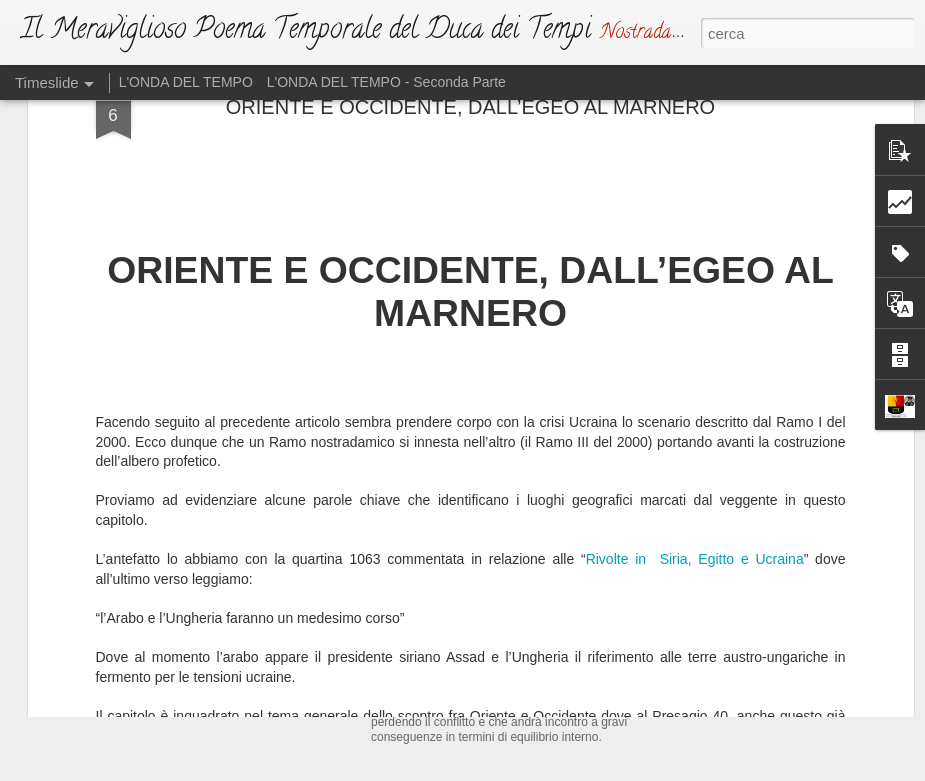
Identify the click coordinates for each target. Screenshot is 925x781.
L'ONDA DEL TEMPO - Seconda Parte (386, 82)
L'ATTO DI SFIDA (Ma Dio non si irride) (527, 614)
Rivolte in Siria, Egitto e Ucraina (695, 328)
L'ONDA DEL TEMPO (186, 82)
